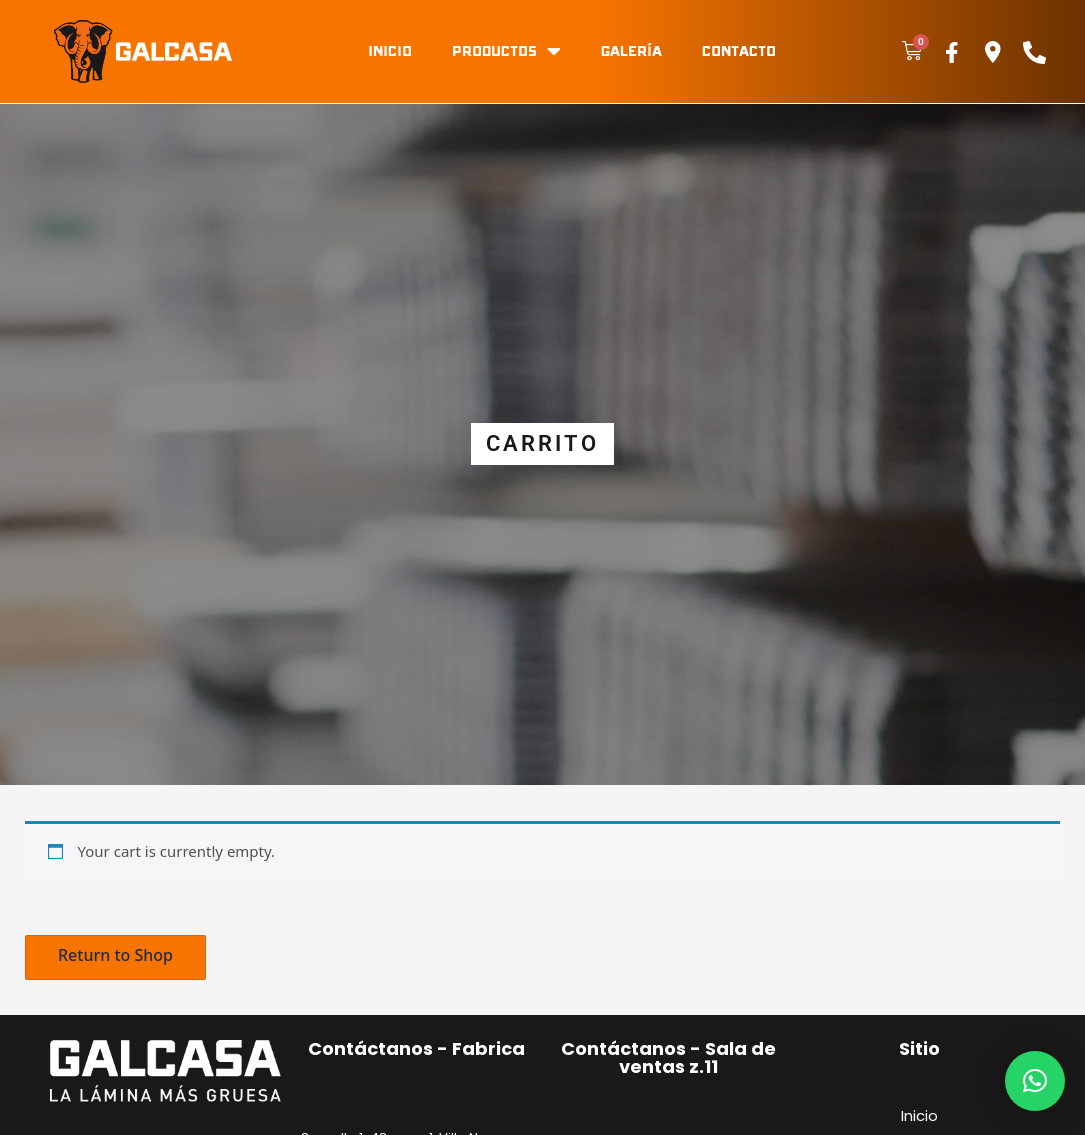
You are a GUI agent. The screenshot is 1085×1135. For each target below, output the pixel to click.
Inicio (390, 50)
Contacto (739, 50)
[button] (115, 957)
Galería (631, 50)
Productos (506, 51)
